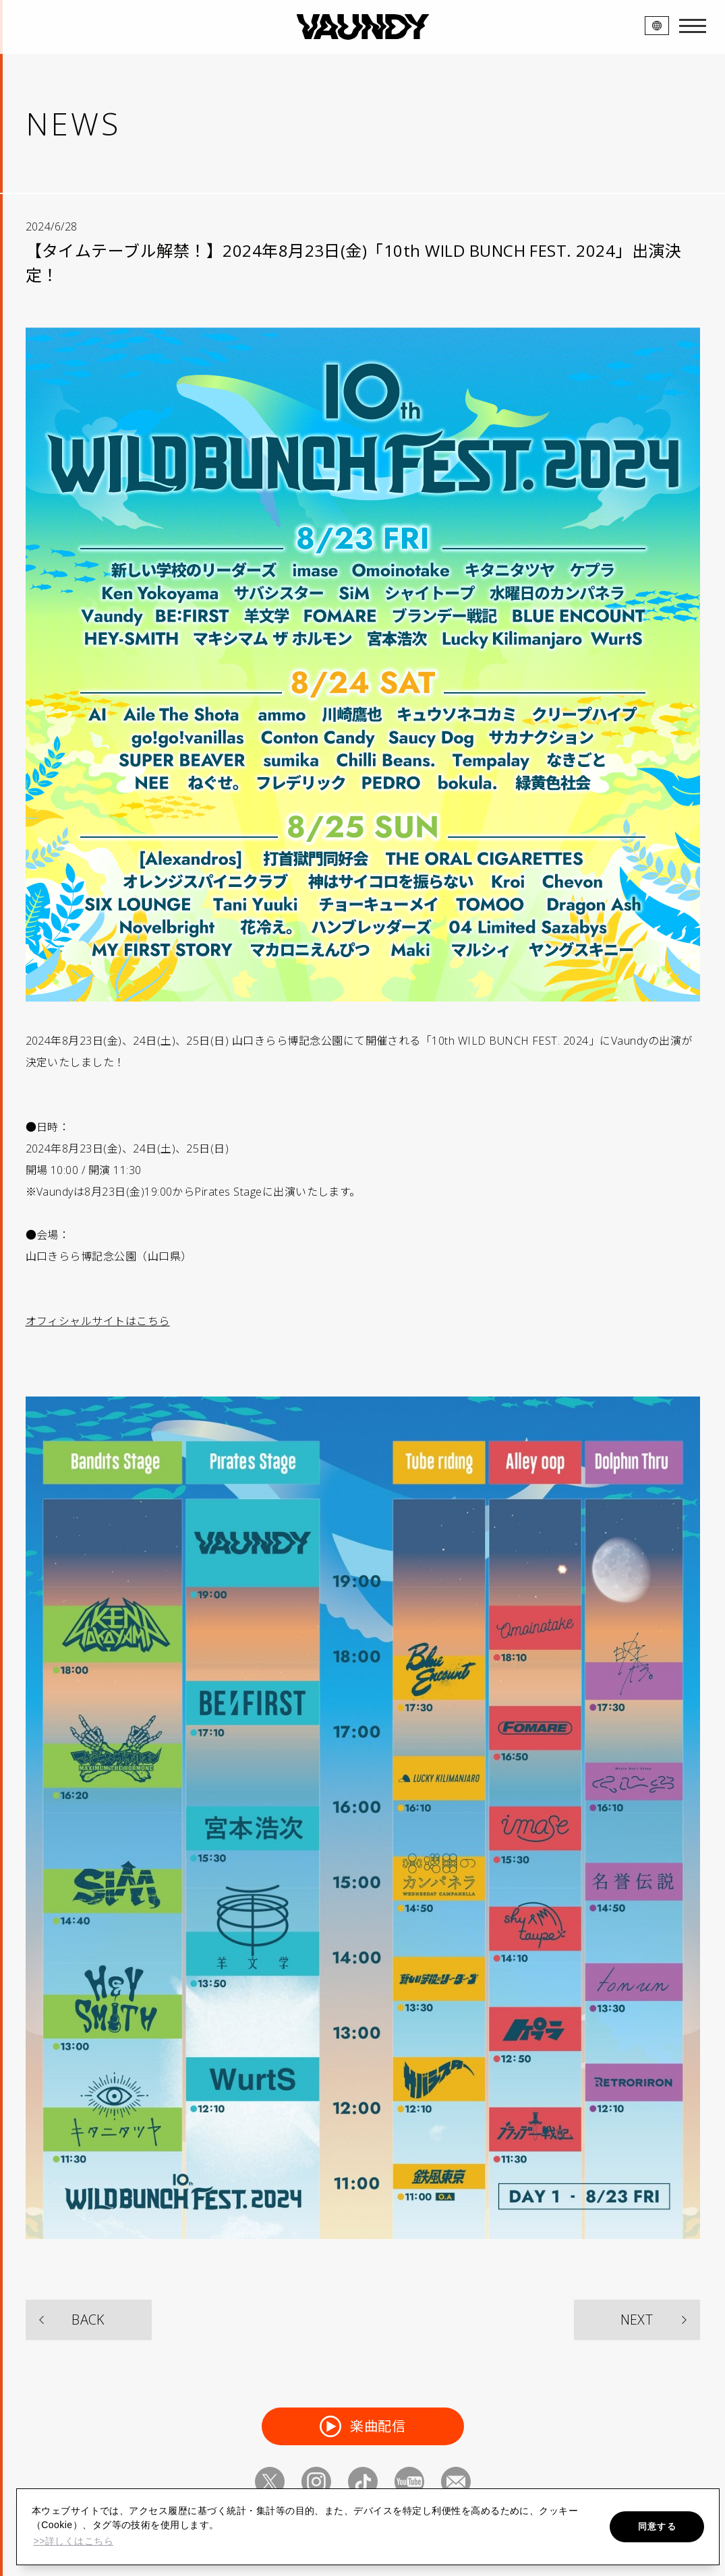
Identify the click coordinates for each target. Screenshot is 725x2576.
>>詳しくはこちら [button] (73, 2541)
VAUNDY (362, 27)
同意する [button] (657, 2526)
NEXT (637, 2319)
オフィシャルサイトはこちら (98, 1321)
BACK (88, 2319)
